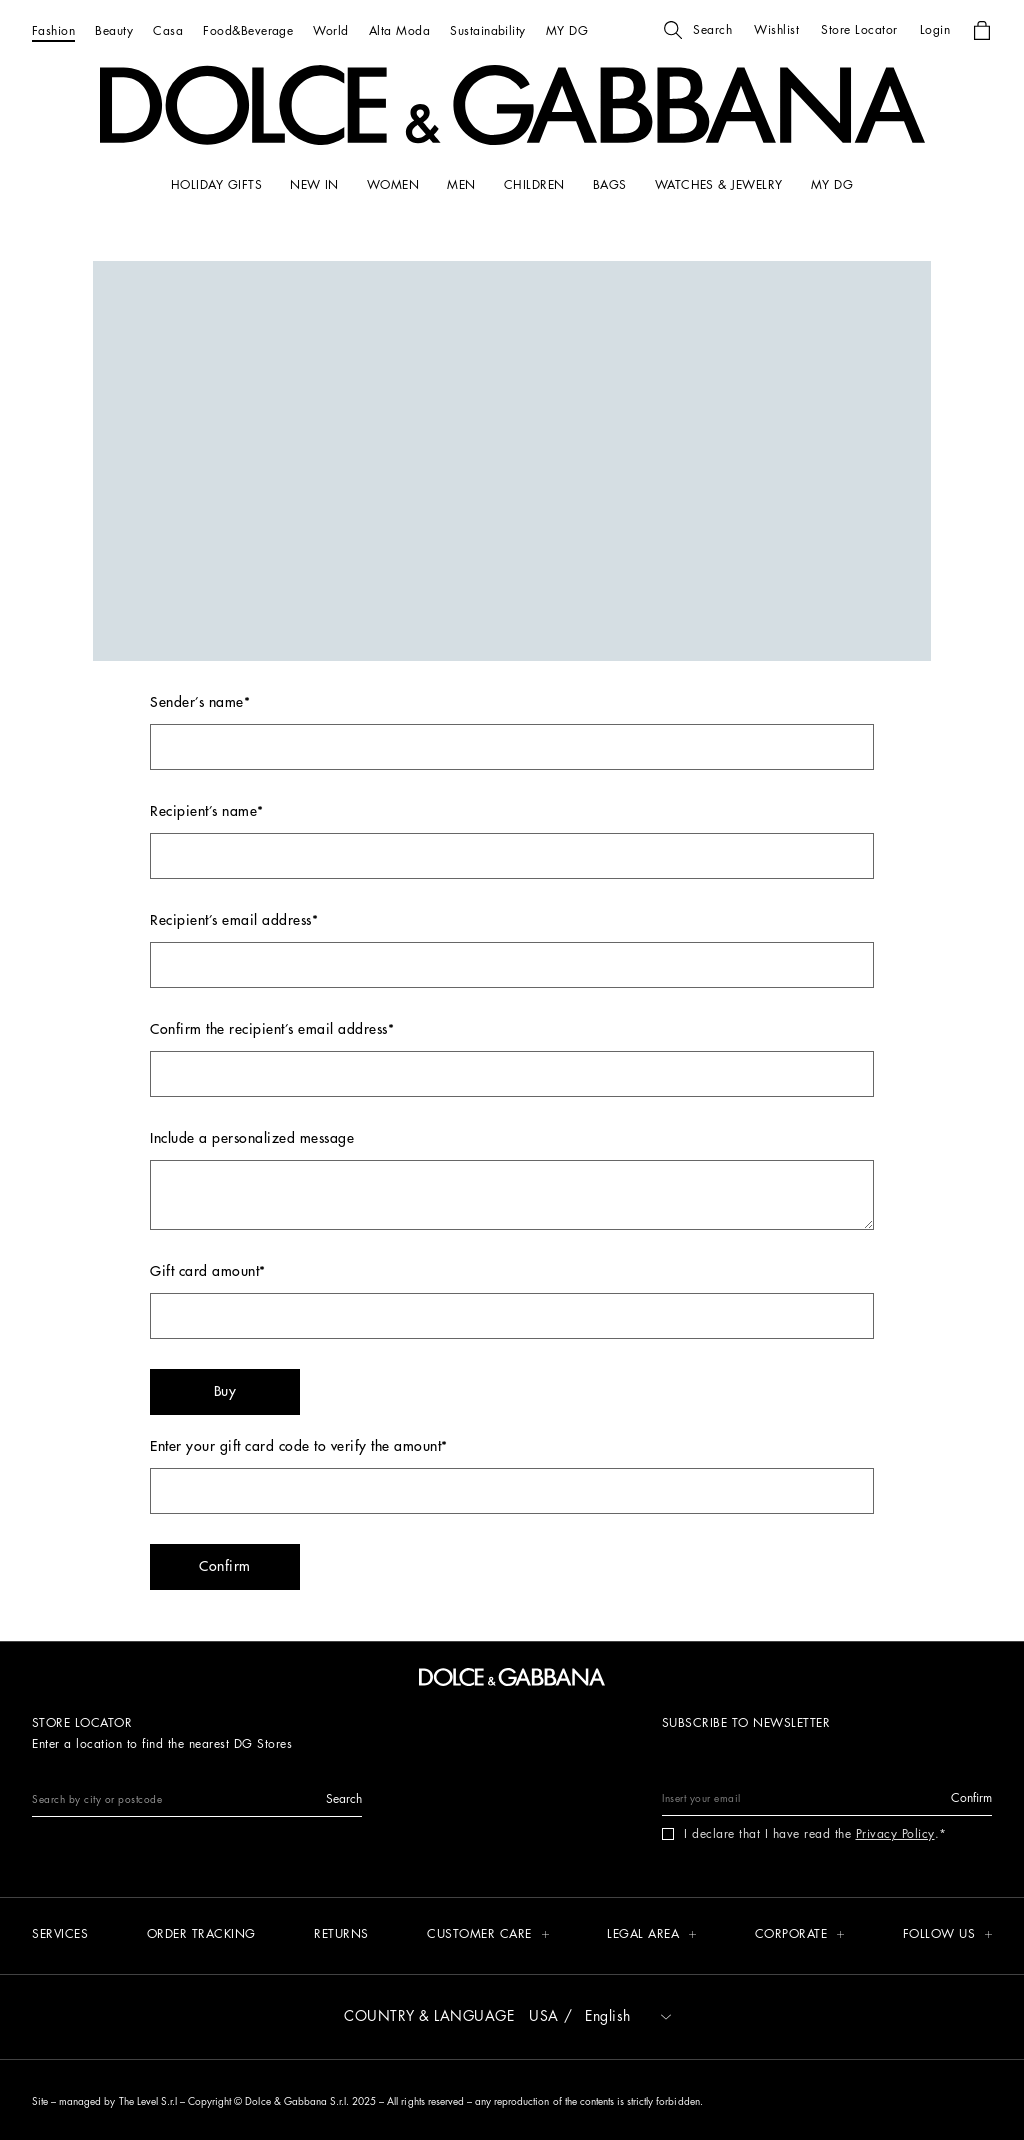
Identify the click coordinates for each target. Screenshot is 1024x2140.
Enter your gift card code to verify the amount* (512, 1476)
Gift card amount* (512, 1301)
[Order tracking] (201, 1935)
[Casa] (168, 30)
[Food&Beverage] (248, 30)
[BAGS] (610, 185)
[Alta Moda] (399, 30)
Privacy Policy (895, 1834)
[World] (330, 30)
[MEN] (461, 185)
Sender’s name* (512, 732)
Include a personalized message (512, 1180)
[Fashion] (53, 30)
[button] (698, 30)
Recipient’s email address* (512, 950)
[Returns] (341, 1935)
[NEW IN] (314, 185)
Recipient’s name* (512, 841)
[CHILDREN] (534, 185)
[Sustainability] (488, 30)
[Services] (60, 1935)
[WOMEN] (393, 185)
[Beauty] (114, 30)
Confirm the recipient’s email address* (512, 1059)
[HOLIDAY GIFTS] (216, 185)
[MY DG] (567, 30)
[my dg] (832, 185)
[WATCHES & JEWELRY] (719, 185)
